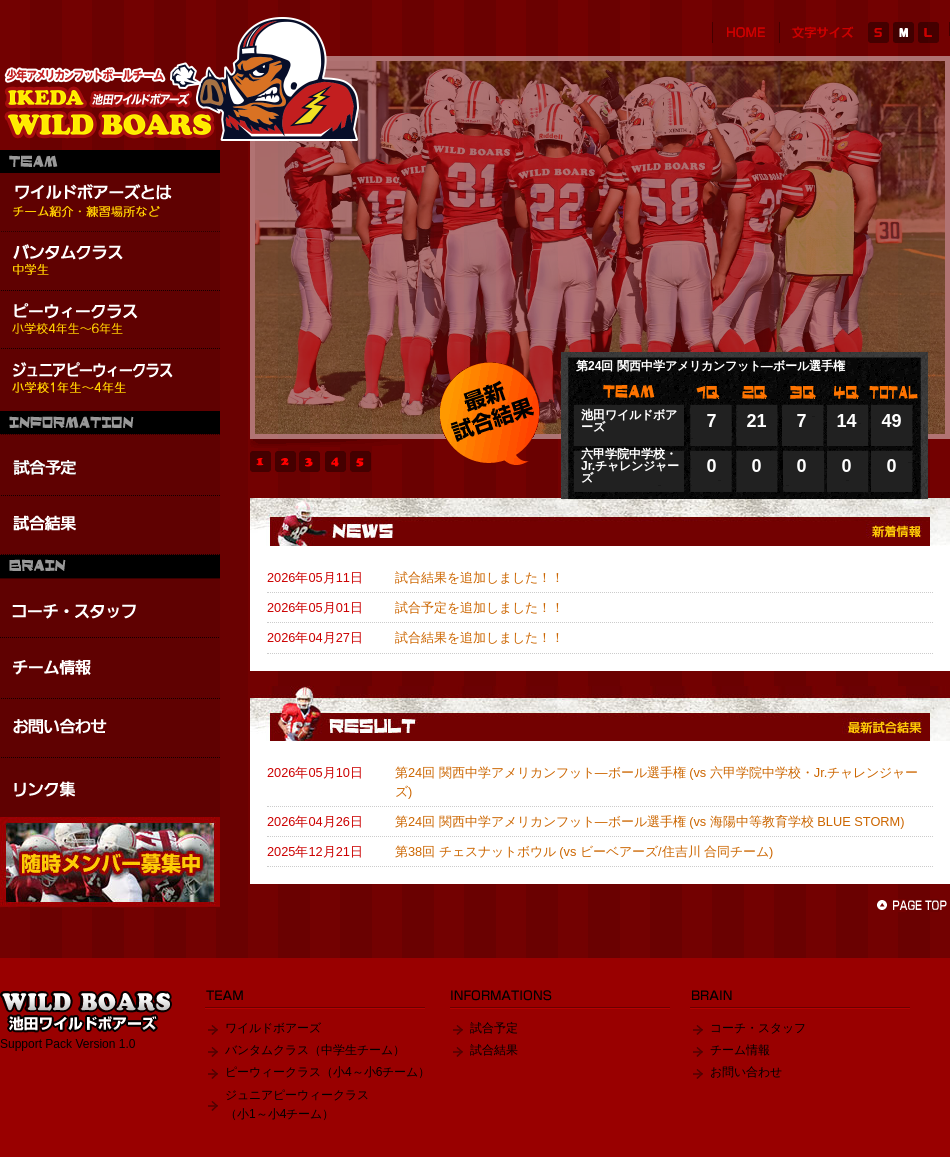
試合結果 (494, 1050)
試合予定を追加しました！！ (479, 607)
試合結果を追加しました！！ (479, 577)
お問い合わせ (746, 1072)
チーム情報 (740, 1050)
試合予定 (494, 1028)
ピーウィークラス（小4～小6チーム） (327, 1072)
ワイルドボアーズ (273, 1028)
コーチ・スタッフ (758, 1028)
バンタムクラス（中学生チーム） (315, 1050)
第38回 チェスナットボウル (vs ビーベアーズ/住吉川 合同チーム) (584, 851)
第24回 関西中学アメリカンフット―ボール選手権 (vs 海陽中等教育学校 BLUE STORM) (650, 821)
